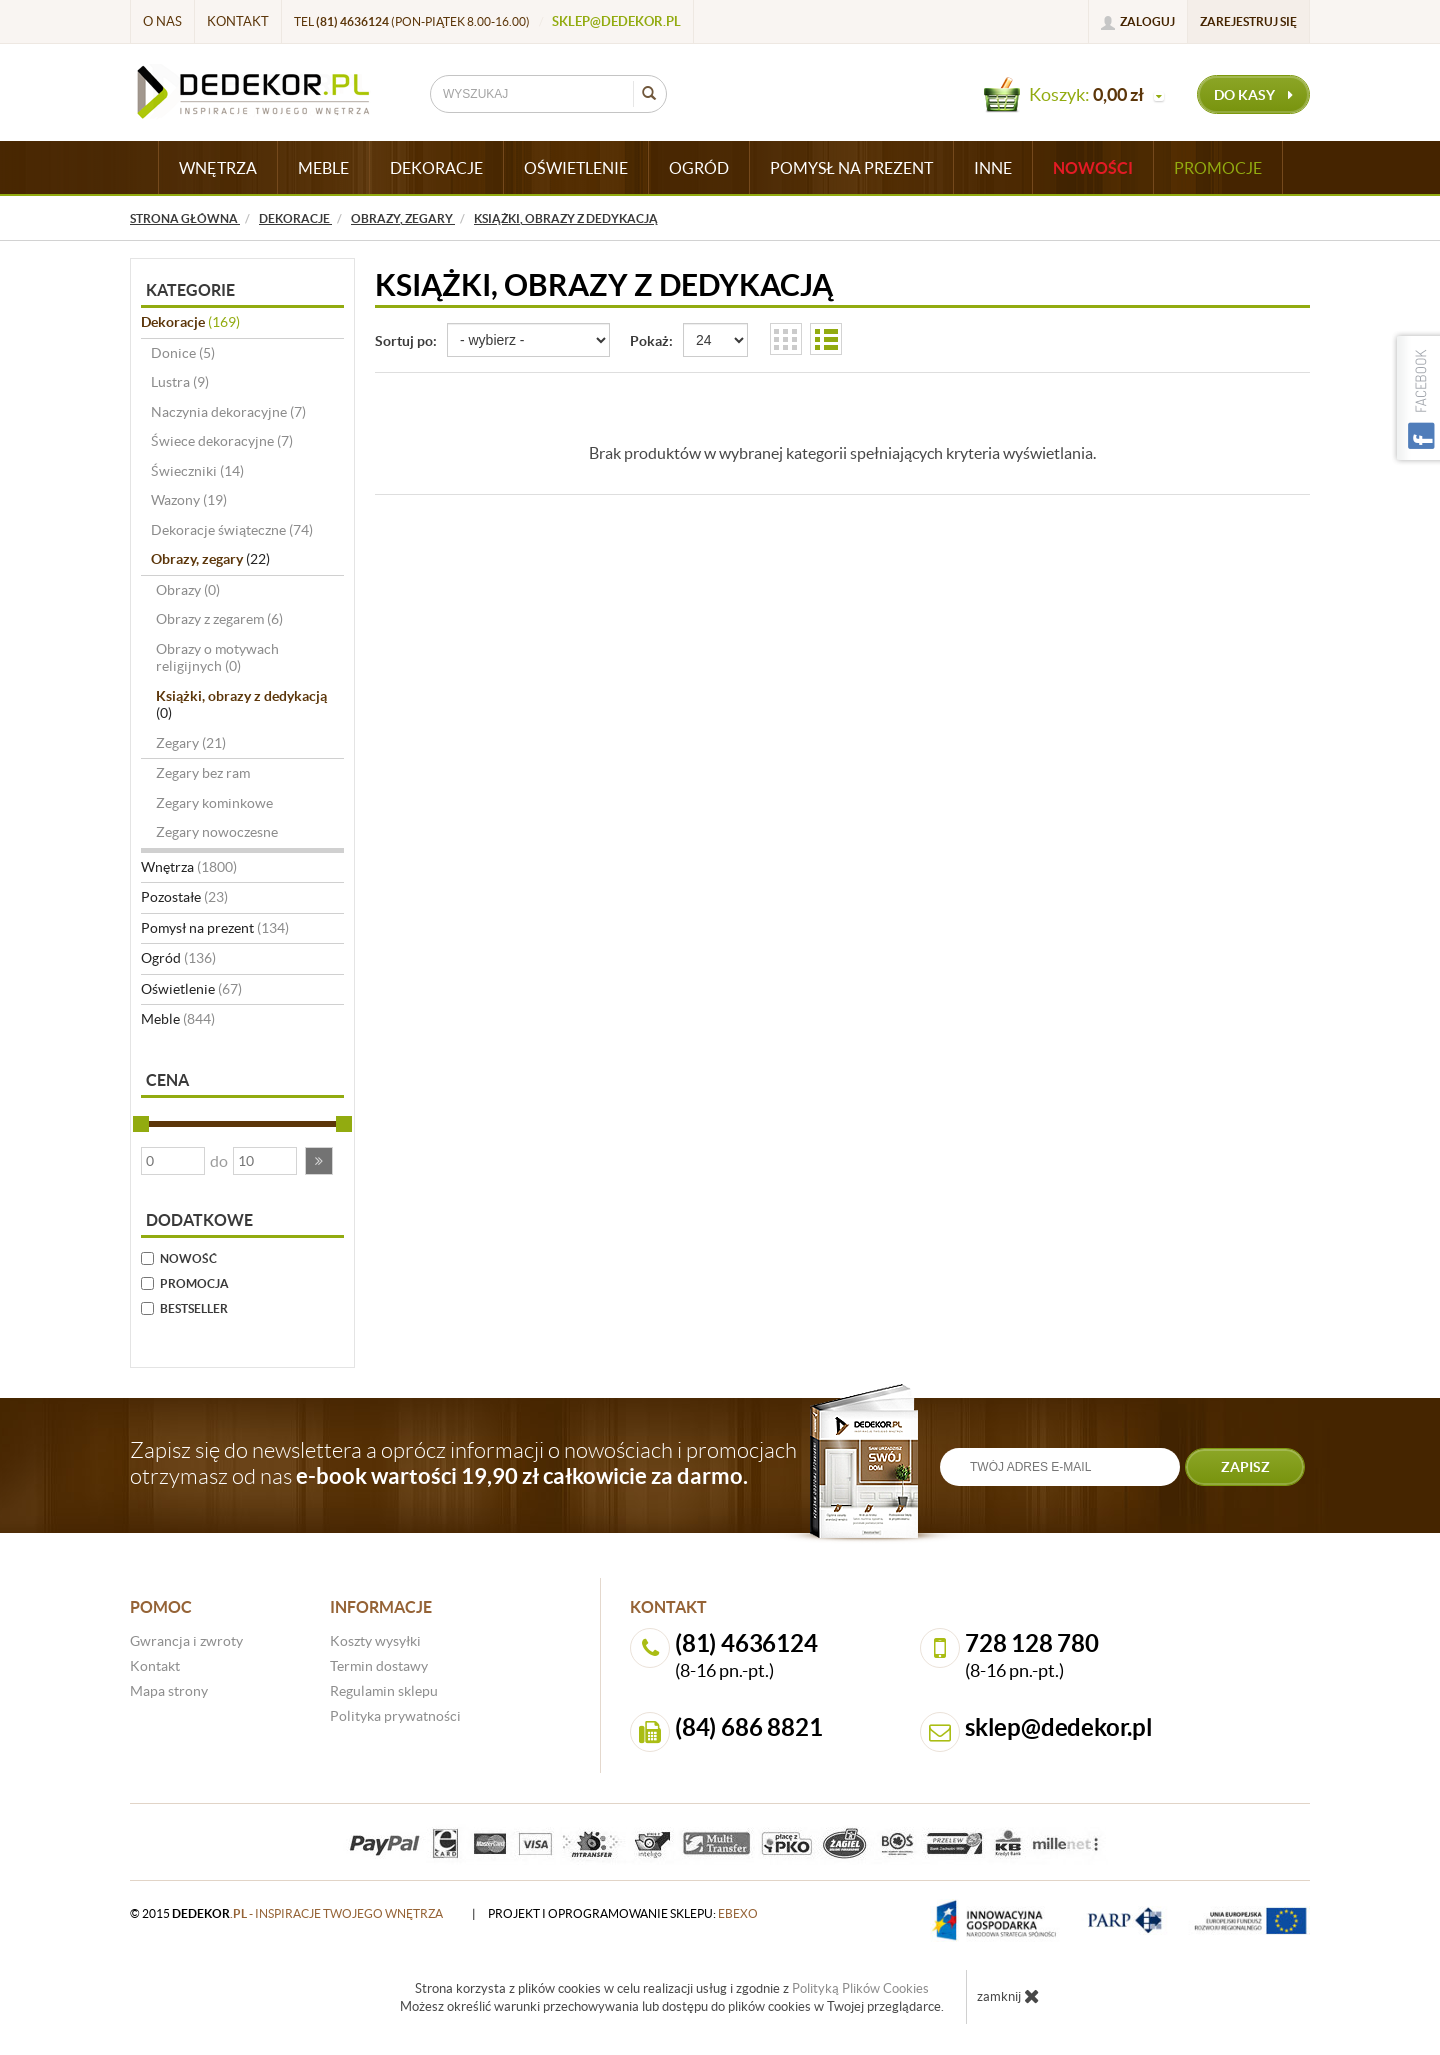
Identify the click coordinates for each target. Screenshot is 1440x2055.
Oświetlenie (191, 989)
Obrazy (188, 590)
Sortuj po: (406, 341)
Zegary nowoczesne (217, 832)
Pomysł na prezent (215, 928)
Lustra (180, 382)
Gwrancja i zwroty (186, 1641)
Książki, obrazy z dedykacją (241, 705)
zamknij (1008, 1996)
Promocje (1218, 168)
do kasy (1253, 95)
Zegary (191, 743)
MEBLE (323, 168)
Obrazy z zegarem (219, 619)
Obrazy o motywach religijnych (217, 658)
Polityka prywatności (395, 1716)
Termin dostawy (379, 1666)
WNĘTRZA (218, 168)
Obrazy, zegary (210, 559)
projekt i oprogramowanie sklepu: (623, 1913)
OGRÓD (699, 168)
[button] (319, 1161)
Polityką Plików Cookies (860, 1988)
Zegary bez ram (203, 773)
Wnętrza (189, 867)
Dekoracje (190, 322)
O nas (162, 21)
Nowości (1093, 168)
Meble (178, 1019)
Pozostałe (184, 897)
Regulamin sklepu (384, 1691)
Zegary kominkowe (214, 803)
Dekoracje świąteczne (232, 530)
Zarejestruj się (1248, 21)
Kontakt (238, 21)
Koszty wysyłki (375, 1641)
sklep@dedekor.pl (616, 21)
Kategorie (190, 290)
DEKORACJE (436, 168)
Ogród (178, 958)
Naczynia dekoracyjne (228, 412)
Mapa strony (169, 1691)
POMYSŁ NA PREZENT (851, 168)
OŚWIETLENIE (576, 168)
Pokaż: (651, 341)
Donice (183, 353)
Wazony (189, 500)
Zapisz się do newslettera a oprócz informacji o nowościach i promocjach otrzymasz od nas (463, 1463)
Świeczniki (197, 471)
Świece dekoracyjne (222, 441)
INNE (993, 168)
